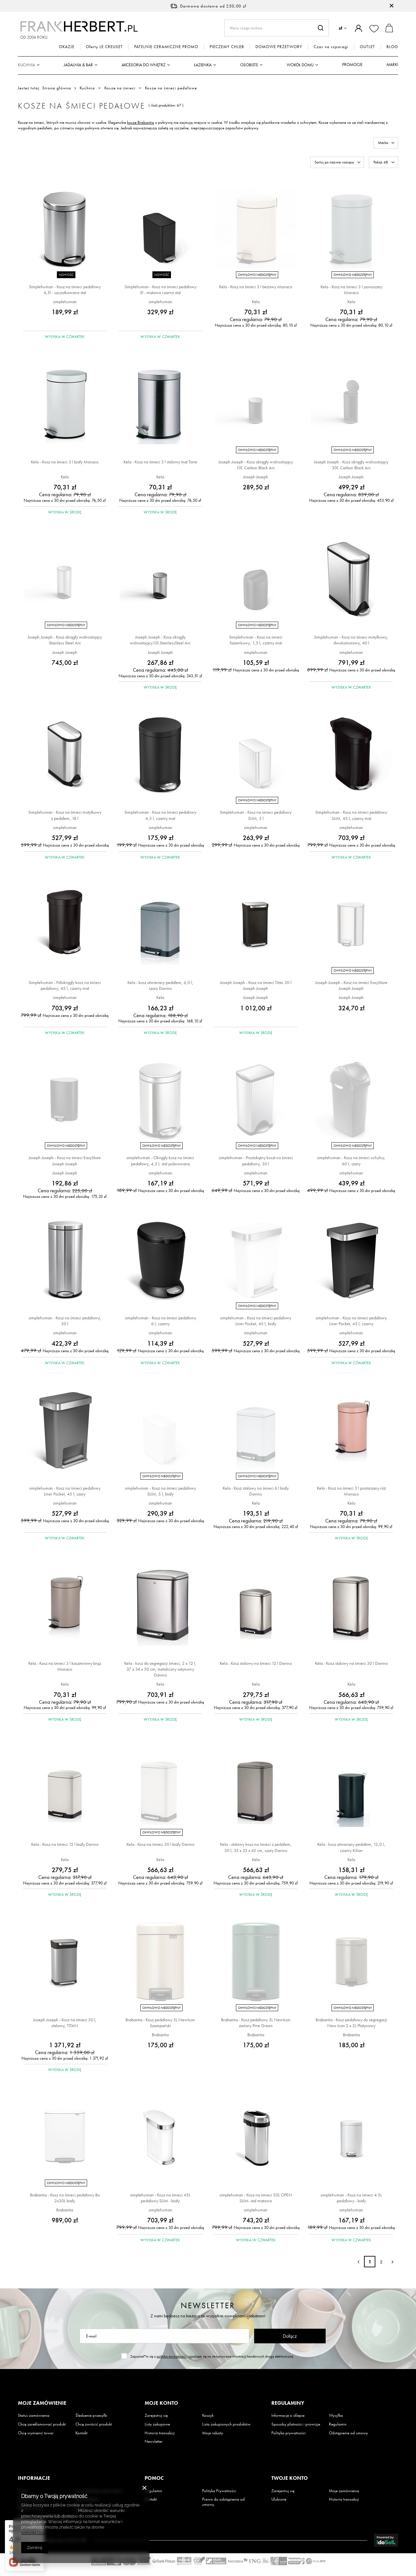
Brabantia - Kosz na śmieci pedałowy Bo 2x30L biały (65, 2198)
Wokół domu (300, 65)
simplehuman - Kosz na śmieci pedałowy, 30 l (65, 1321)
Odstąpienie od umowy (348, 2433)
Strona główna (56, 88)
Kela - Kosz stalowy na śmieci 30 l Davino (351, 1663)
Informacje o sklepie (288, 2415)
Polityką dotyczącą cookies (50, 2510)
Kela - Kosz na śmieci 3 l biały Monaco (64, 462)
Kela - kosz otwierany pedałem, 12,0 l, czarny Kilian (351, 1847)
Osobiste (249, 65)
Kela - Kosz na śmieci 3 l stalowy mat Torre (160, 462)
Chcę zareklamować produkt (42, 2424)
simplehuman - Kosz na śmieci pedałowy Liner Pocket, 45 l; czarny (351, 1321)
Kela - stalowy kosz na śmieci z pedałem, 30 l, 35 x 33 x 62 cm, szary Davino (256, 1847)
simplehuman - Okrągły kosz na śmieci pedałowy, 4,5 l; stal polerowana (160, 1160)
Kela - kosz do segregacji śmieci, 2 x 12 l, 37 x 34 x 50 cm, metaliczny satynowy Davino (160, 1669)
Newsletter (208, 2305)
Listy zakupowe (157, 2424)
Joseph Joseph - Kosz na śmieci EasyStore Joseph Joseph (351, 985)
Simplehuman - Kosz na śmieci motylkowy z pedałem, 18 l (64, 815)
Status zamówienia (33, 2415)
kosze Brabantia (140, 122)
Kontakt (81, 2433)
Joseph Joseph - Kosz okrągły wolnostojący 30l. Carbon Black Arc (351, 465)
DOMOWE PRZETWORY (278, 46)
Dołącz (290, 2336)
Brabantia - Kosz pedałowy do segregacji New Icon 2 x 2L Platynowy (351, 2022)
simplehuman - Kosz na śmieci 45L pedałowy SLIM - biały (160, 2198)
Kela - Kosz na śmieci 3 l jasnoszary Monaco (351, 289)
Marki (392, 64)
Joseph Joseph (255, 477)
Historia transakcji (160, 2433)
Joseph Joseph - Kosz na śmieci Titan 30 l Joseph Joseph (256, 985)
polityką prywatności (172, 2356)
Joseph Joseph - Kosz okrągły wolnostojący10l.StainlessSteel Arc (160, 640)
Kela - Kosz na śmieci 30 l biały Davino (160, 1844)
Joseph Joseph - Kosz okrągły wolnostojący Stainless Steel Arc (65, 640)
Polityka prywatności (288, 2433)
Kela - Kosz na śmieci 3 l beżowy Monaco (255, 287)
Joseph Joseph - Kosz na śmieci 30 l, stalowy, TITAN (65, 2022)
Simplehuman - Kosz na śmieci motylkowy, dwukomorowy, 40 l (351, 640)
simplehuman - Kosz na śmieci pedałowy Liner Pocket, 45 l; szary (64, 1491)
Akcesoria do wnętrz (143, 65)
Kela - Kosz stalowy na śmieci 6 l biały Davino (256, 1491)
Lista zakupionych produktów (226, 2424)
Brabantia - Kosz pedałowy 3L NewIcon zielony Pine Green (256, 2022)
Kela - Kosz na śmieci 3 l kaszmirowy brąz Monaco (64, 1666)
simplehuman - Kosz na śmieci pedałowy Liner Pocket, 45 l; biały (255, 1321)
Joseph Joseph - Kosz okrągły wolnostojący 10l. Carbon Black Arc (255, 465)
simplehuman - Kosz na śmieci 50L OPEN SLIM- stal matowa (255, 2198)
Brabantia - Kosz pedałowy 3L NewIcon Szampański (160, 2022)
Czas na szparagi (331, 46)
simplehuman (65, 301)
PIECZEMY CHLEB (227, 46)
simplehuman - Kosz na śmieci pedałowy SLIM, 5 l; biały (160, 1491)
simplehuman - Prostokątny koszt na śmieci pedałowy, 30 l (256, 1160)
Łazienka (203, 65)
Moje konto (161, 2403)
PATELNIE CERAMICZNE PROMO (166, 46)
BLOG (392, 46)
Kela (256, 301)
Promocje (352, 64)
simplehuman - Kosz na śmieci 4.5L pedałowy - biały (351, 2198)
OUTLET (367, 46)
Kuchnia (26, 65)
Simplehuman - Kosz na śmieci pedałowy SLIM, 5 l (256, 815)
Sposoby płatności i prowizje (295, 2424)
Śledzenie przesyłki (91, 2415)
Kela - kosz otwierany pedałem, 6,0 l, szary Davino (160, 985)
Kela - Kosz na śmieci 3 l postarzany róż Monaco (351, 1491)
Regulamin (337, 2424)
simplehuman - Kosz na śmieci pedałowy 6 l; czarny (160, 1321)
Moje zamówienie (42, 2403)
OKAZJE (66, 46)
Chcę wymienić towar (36, 2433)
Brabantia (160, 2035)
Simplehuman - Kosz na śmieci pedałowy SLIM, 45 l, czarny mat (351, 815)
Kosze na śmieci (120, 88)
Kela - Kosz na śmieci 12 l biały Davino (64, 1844)
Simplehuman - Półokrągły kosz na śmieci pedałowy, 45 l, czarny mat (65, 985)
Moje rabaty (212, 2433)
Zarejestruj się (156, 2415)
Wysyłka (336, 2415)
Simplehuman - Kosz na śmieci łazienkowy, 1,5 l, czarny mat (255, 640)
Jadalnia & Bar (78, 65)
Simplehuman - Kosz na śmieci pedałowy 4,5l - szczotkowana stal (65, 289)
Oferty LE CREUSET (104, 46)
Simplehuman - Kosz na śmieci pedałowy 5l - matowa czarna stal (160, 289)
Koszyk (208, 2415)
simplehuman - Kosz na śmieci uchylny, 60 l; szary (351, 1160)
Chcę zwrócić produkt (93, 2424)
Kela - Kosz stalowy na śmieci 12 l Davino (256, 1663)
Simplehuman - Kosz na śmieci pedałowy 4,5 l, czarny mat (160, 815)
